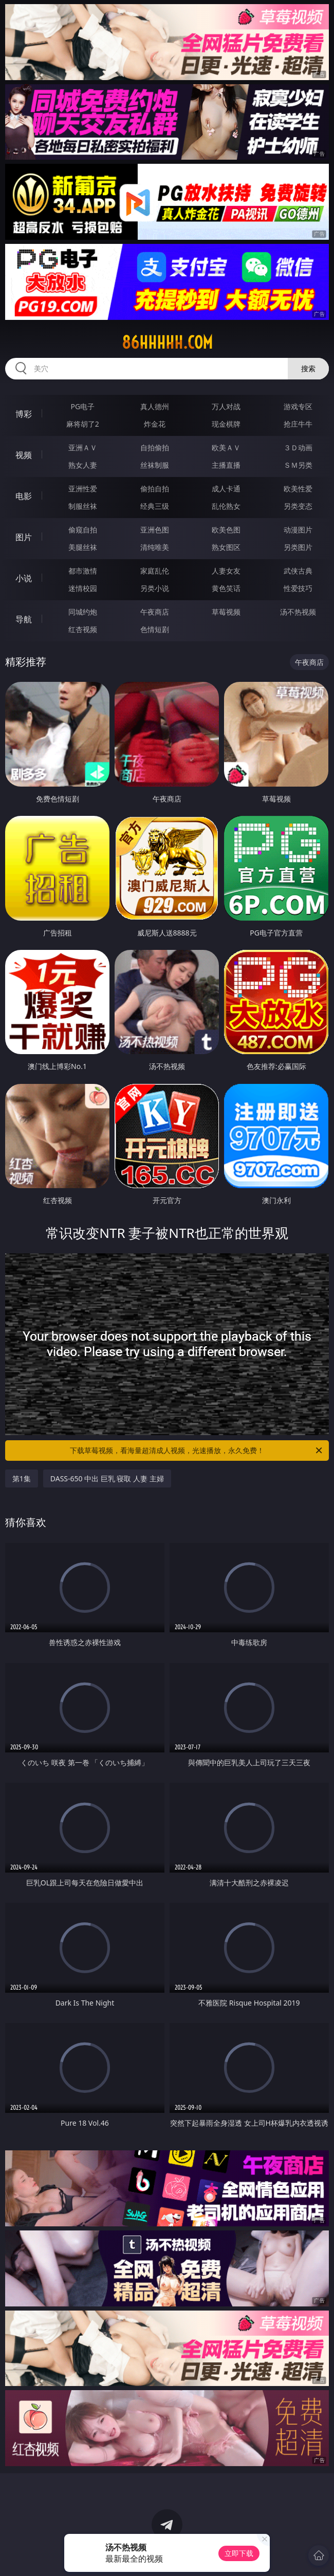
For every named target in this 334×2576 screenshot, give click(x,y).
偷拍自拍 (154, 488)
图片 (23, 537)
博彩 (23, 413)
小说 (23, 578)
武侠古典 (298, 571)
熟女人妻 (82, 465)
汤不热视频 (298, 612)
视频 (23, 455)
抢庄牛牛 (298, 424)
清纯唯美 (154, 547)
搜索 (308, 368)
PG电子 (83, 406)
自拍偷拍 (154, 447)
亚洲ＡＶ (82, 447)
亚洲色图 (154, 530)
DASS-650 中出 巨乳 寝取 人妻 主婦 (107, 1478)
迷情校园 (82, 588)
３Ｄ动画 (298, 447)
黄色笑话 (226, 588)
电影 (23, 496)
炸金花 (154, 424)
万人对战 (226, 406)
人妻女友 (226, 571)
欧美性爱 (298, 488)
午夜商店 (154, 612)
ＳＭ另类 (298, 465)
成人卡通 (226, 488)
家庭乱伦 (154, 571)
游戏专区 (298, 406)
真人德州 (154, 406)
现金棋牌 (226, 424)
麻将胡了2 (82, 424)
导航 (23, 619)
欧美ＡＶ (226, 447)
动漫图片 (298, 530)
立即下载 (239, 2553)
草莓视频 (226, 612)
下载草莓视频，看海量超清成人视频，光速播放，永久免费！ (197, 1450)
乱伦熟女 (226, 506)
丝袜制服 (154, 465)
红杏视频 (82, 629)
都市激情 (82, 571)
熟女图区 (226, 547)
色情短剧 (154, 629)
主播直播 (226, 465)
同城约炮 (82, 612)
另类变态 (298, 506)
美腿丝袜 (82, 547)
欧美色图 (226, 530)
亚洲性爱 (82, 488)
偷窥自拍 (82, 530)
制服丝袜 (82, 506)
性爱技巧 (298, 588)
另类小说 (154, 588)
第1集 (21, 1478)
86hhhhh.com (167, 342)
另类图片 (298, 547)
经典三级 (154, 506)
